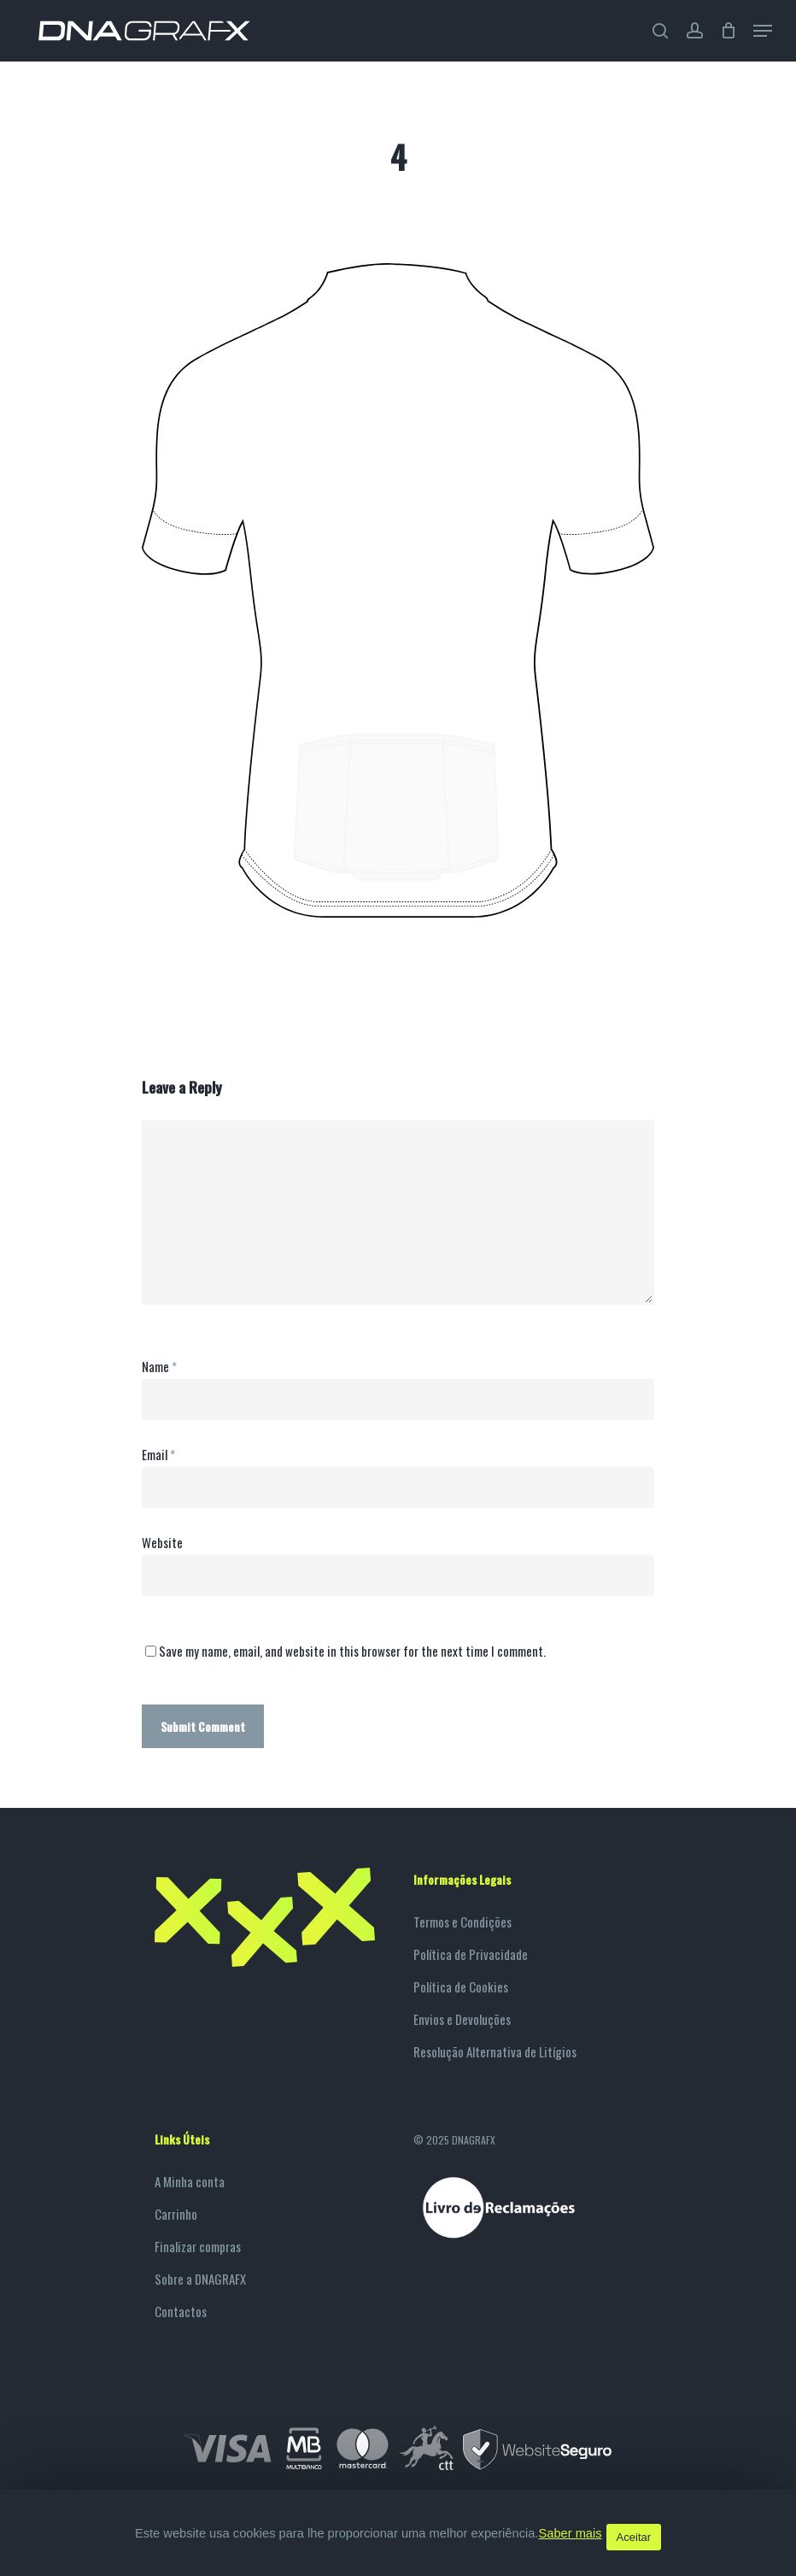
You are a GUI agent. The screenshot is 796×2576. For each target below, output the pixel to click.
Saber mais (569, 2533)
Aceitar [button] (634, 2537)
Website (162, 1542)
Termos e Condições (462, 1921)
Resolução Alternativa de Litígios (495, 2051)
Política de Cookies (460, 1986)
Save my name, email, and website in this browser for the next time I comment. (352, 1650)
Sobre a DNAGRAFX (200, 2278)
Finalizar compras (198, 2246)
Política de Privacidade (470, 1954)
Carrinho (176, 2213)
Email (158, 1454)
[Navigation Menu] (762, 30)
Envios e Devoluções (462, 2019)
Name (159, 1366)
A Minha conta (190, 2181)
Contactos (181, 2311)
